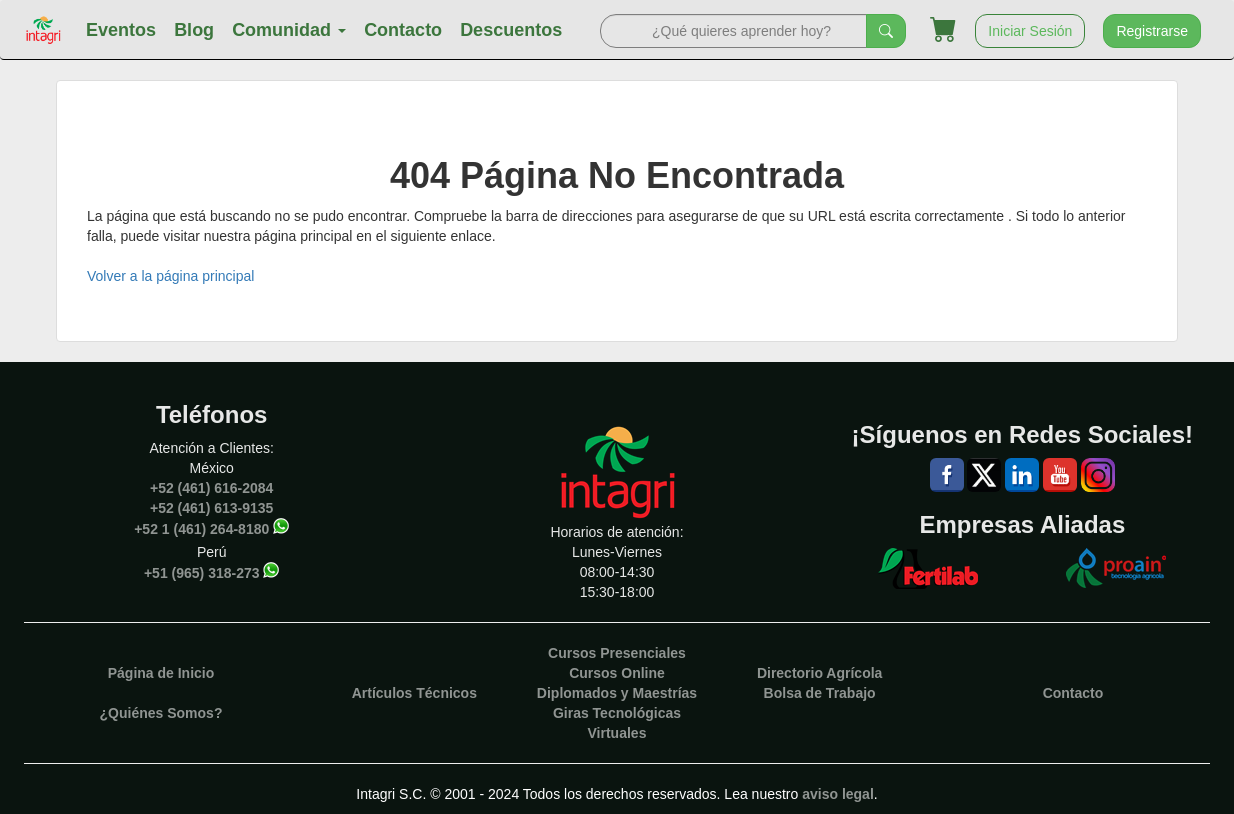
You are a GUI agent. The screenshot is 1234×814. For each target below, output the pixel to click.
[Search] (733, 31)
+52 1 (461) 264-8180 (201, 529)
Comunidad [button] (289, 30)
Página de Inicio (161, 673)
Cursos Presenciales (617, 653)
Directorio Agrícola (820, 673)
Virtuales (617, 733)
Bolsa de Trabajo (820, 693)
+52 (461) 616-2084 (211, 488)
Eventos (121, 30)
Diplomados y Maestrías (617, 693)
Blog (194, 30)
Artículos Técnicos (414, 693)
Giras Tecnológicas (617, 713)
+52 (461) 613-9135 (211, 508)
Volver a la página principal (170, 276)
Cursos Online (617, 673)
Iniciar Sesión (1030, 31)
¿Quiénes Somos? (161, 713)
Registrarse (1152, 31)
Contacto (403, 30)
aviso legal (838, 794)
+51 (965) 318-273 (202, 573)
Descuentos (511, 30)
